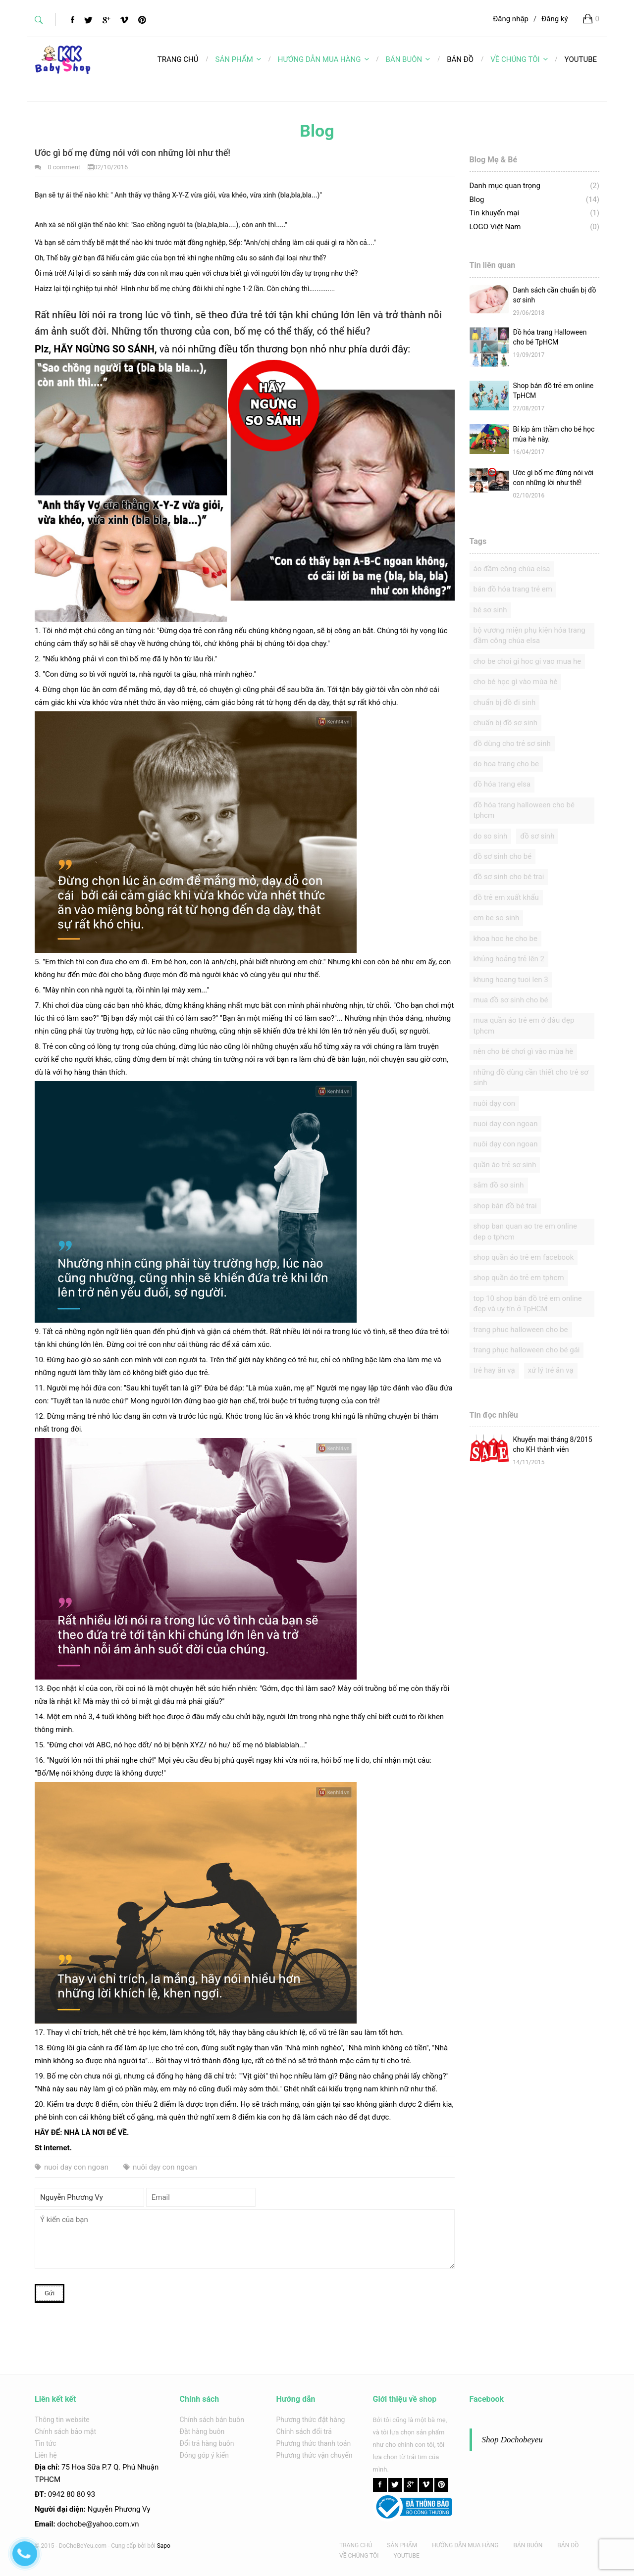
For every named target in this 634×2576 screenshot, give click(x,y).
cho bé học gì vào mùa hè (516, 681)
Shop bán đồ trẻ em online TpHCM (553, 390)
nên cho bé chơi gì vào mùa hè (524, 1051)
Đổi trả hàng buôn (207, 2443)
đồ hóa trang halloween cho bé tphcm (524, 810)
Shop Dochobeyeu (512, 2439)
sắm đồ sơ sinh (499, 1185)
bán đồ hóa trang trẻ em (513, 589)
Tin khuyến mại (495, 212)
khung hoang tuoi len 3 (511, 979)
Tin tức (45, 2443)
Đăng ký (554, 18)
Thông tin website (62, 2420)
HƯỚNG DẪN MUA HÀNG (323, 59)
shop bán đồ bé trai (505, 1205)
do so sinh (491, 836)
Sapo (163, 2545)
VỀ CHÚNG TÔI (518, 59)
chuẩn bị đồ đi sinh (505, 702)
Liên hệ (46, 2455)
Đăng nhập (510, 18)
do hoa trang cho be (506, 763)
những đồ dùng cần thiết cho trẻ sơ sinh (531, 1077)
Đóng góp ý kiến (204, 2455)
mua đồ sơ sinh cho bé (511, 999)
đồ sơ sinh (537, 836)
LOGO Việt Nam (495, 226)
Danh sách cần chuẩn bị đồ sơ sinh (554, 295)
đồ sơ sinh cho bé (503, 856)
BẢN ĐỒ (568, 2545)
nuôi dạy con (495, 1103)
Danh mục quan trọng (505, 185)
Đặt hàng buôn (202, 2431)
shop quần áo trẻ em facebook (524, 1257)
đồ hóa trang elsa (502, 784)
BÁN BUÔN (408, 59)
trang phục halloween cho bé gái (527, 1349)
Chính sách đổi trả (304, 2431)
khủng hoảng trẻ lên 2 (509, 958)
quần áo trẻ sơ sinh (505, 1164)
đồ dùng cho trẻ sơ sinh (512, 743)
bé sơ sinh (490, 609)
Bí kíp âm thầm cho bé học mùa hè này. (554, 434)
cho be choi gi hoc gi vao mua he (527, 661)
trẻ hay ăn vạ (494, 1370)
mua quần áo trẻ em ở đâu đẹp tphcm (524, 1025)
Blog (477, 199)
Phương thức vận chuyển (314, 2455)
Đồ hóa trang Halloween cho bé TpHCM (550, 337)
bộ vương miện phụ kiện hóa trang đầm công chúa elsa (529, 635)
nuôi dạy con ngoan (160, 2167)
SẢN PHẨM (238, 59)
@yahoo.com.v (110, 2524)
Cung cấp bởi (128, 2545)
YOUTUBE (407, 2555)
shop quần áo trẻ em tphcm (519, 1277)
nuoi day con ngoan (71, 2167)
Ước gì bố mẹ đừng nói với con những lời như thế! (553, 478)
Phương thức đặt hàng (310, 2420)
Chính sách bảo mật (65, 2431)
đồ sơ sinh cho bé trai (509, 876)
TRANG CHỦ (355, 2545)
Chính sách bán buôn (212, 2420)
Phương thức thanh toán (313, 2443)
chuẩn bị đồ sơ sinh (506, 722)
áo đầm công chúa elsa (512, 568)
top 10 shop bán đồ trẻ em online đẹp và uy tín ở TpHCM (528, 1303)
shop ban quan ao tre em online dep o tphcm (525, 1231)
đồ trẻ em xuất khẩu (506, 897)
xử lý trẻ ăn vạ (551, 1370)
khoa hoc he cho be (505, 938)
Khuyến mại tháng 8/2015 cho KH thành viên (552, 1444)
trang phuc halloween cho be (521, 1329)
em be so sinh (497, 917)
